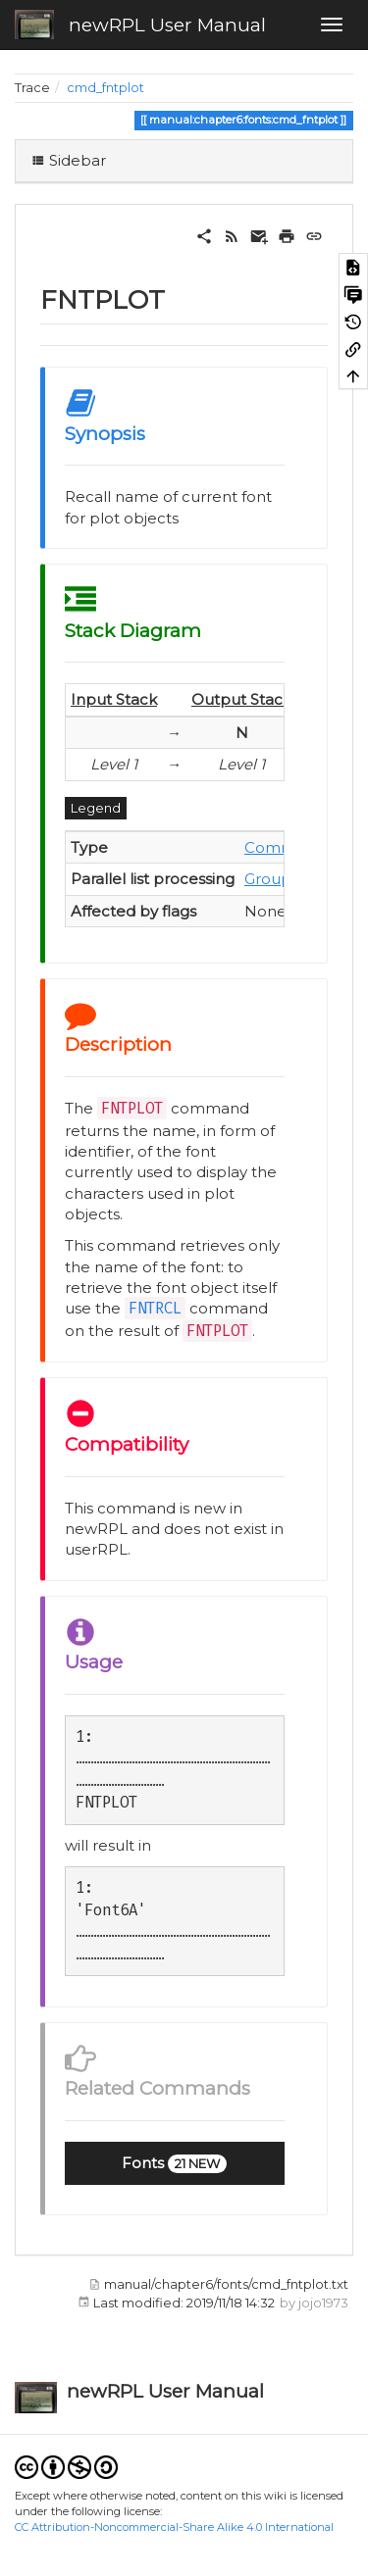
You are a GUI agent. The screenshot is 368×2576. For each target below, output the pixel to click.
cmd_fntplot (105, 87)
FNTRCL (155, 1308)
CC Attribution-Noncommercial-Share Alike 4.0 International (174, 2527)
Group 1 (272, 878)
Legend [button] (96, 808)
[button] (175, 2163)
